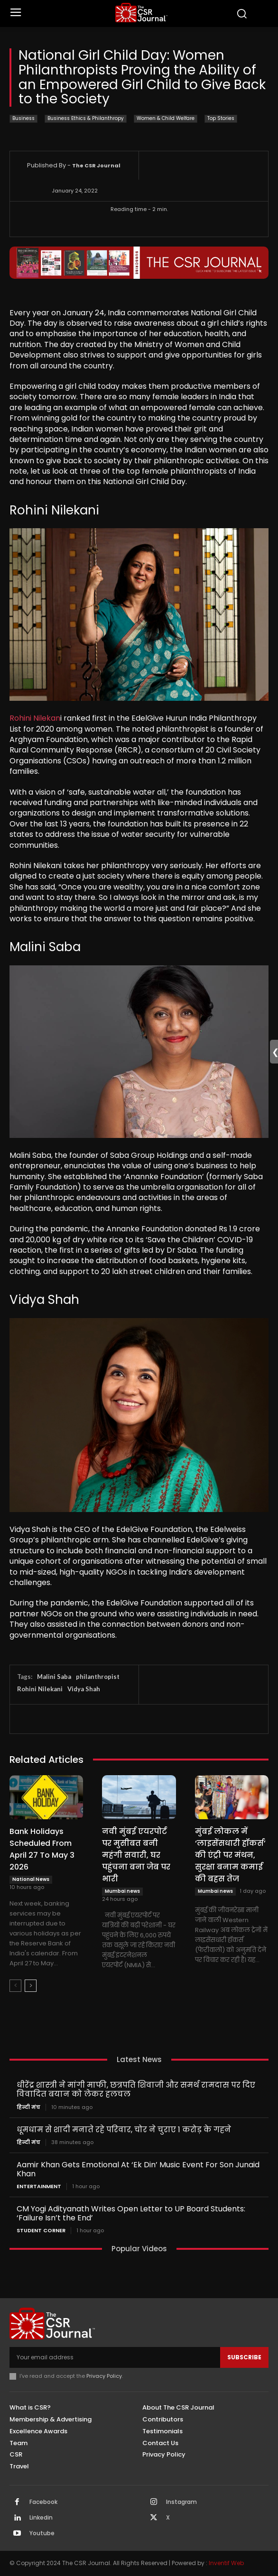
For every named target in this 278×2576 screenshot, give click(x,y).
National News (30, 1879)
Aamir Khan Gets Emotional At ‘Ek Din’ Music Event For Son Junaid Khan (138, 2169)
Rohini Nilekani (40, 1689)
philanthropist (98, 1676)
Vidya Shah (83, 1689)
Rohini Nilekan (34, 718)
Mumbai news (122, 1891)
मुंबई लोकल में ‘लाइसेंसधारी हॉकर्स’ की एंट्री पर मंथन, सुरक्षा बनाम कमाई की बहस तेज (230, 1855)
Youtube (42, 2533)
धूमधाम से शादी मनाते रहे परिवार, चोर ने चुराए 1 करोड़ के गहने (124, 2129)
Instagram (181, 2502)
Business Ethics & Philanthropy (86, 119)
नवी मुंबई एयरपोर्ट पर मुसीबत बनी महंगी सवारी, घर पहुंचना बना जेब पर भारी (136, 1855)
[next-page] (31, 1986)
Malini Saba (54, 1676)
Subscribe (244, 2357)
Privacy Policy (104, 2376)
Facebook (43, 2502)
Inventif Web (226, 2563)
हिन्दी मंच (28, 2107)
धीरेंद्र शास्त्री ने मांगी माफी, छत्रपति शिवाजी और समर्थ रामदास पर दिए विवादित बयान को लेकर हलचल (136, 2089)
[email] (114, 2357)
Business (23, 119)
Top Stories (220, 119)
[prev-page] (15, 1986)
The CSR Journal (96, 165)
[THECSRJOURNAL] (141, 12)
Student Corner (41, 2230)
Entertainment (39, 2186)
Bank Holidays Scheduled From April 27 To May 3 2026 (41, 1849)
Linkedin (41, 2517)
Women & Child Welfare (165, 119)
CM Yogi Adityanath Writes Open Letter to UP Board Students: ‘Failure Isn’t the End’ (131, 2213)
